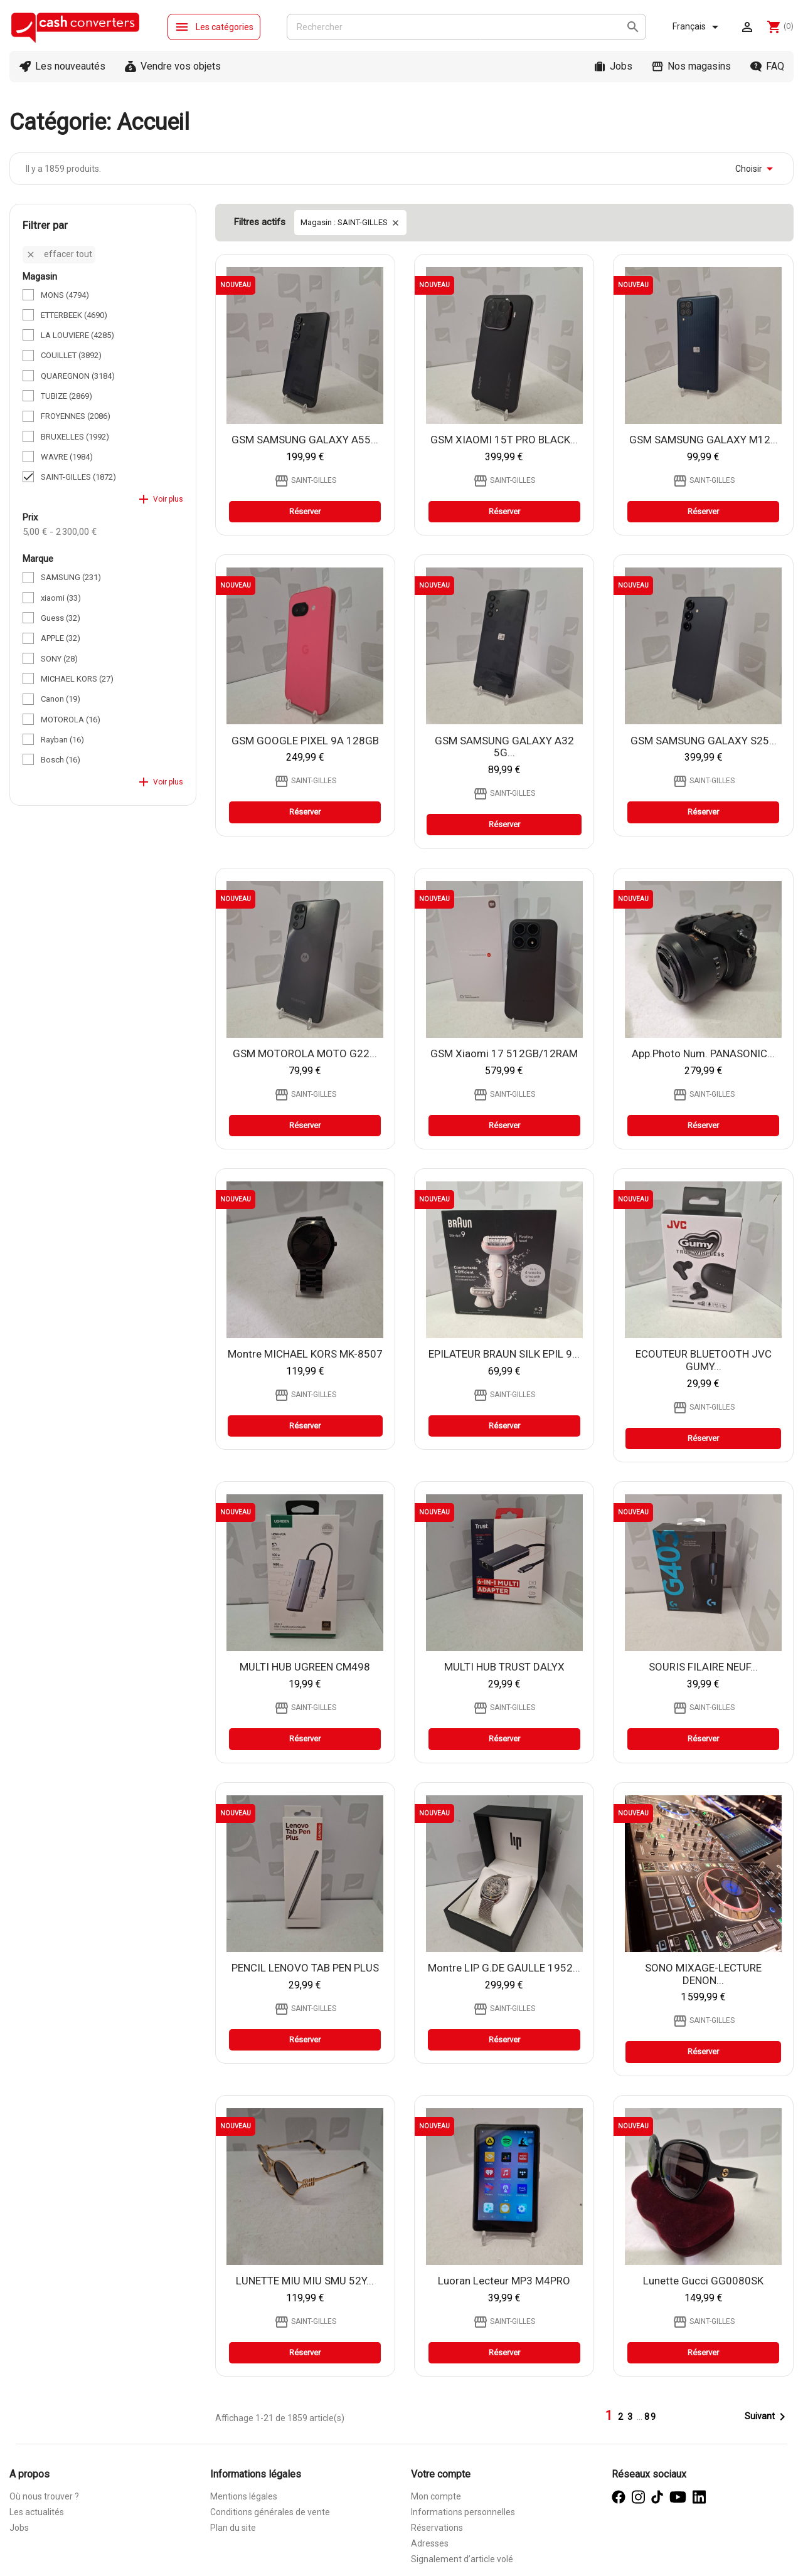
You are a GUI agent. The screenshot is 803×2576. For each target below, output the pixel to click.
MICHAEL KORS (77, 679)
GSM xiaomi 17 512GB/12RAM (504, 1053)
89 (650, 2417)
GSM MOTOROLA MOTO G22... (305, 1053)
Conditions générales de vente (270, 2512)
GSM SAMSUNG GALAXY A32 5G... (504, 746)
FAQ (775, 66)
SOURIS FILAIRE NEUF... (703, 1666)
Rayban (62, 739)
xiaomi (61, 598)
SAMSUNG (71, 577)
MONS (65, 295)
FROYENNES (75, 416)
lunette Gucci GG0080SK (703, 2280)
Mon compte (436, 2496)
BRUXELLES (75, 436)
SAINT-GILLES (78, 477)
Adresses (430, 2543)
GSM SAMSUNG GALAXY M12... (703, 439)
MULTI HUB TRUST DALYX (504, 1666)
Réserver (305, 511)
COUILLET (71, 355)
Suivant (767, 2416)
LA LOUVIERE (77, 335)
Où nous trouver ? (44, 2496)
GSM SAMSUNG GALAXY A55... (304, 439)
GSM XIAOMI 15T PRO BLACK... (504, 439)
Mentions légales (243, 2496)
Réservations (437, 2528)
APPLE (60, 638)
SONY (59, 658)
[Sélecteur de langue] (698, 26)
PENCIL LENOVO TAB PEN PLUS (305, 1967)
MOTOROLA (70, 719)
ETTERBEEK (74, 315)
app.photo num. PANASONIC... (703, 1053)
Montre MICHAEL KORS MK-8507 (305, 1354)
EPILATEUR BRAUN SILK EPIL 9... (504, 1354)
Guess (60, 618)
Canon (60, 699)
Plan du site (233, 2528)
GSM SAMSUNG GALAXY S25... (703, 740)
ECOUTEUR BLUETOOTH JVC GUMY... (703, 1360)
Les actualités (36, 2512)
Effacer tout (59, 254)
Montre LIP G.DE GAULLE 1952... (504, 1967)
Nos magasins (699, 66)
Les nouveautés (70, 66)
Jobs (621, 66)
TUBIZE (66, 396)
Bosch (60, 759)
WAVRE (67, 457)
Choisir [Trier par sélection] (756, 168)
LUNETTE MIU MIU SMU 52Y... (305, 2280)
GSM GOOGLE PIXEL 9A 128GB (305, 740)
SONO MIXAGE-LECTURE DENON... (703, 1974)
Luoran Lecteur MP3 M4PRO (504, 2280)
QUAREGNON (78, 376)
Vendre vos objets (181, 66)
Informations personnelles (463, 2512)
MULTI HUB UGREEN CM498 (305, 1666)
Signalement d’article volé (462, 2559)
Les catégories (213, 26)
